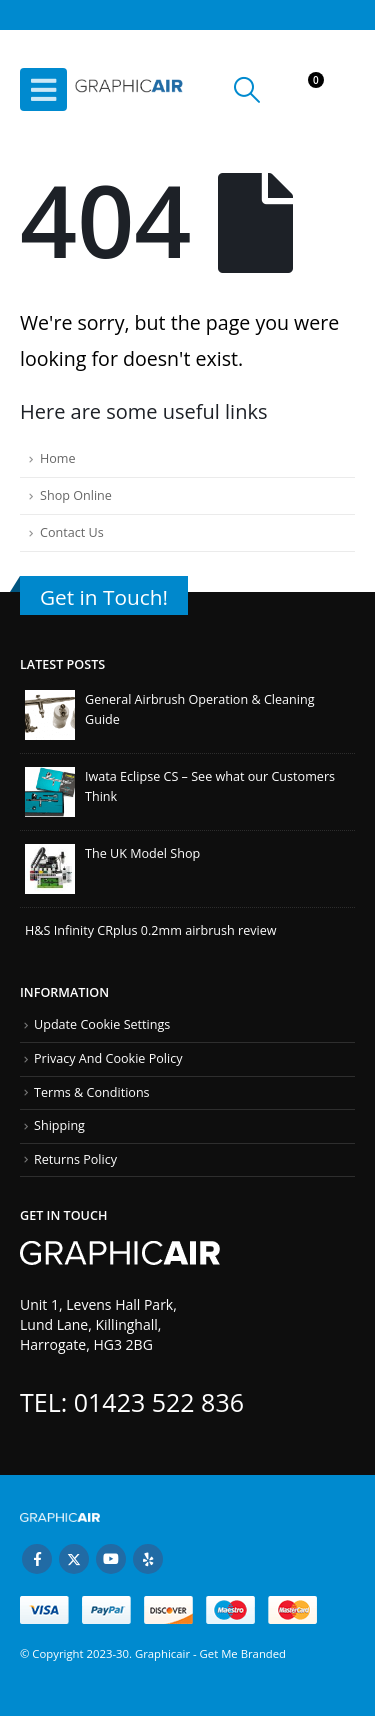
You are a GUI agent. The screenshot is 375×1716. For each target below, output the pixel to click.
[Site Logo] (130, 89)
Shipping (59, 1125)
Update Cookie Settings (102, 1024)
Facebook (37, 1559)
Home (58, 458)
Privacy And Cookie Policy (108, 1058)
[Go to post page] (50, 713)
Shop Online (76, 495)
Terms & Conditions (92, 1092)
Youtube (111, 1559)
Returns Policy (75, 1159)
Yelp (148, 1559)
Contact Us (72, 532)
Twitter (74, 1559)
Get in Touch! (104, 597)
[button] (43, 89)
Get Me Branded (241, 1653)
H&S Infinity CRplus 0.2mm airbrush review (151, 930)
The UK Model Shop (142, 853)
